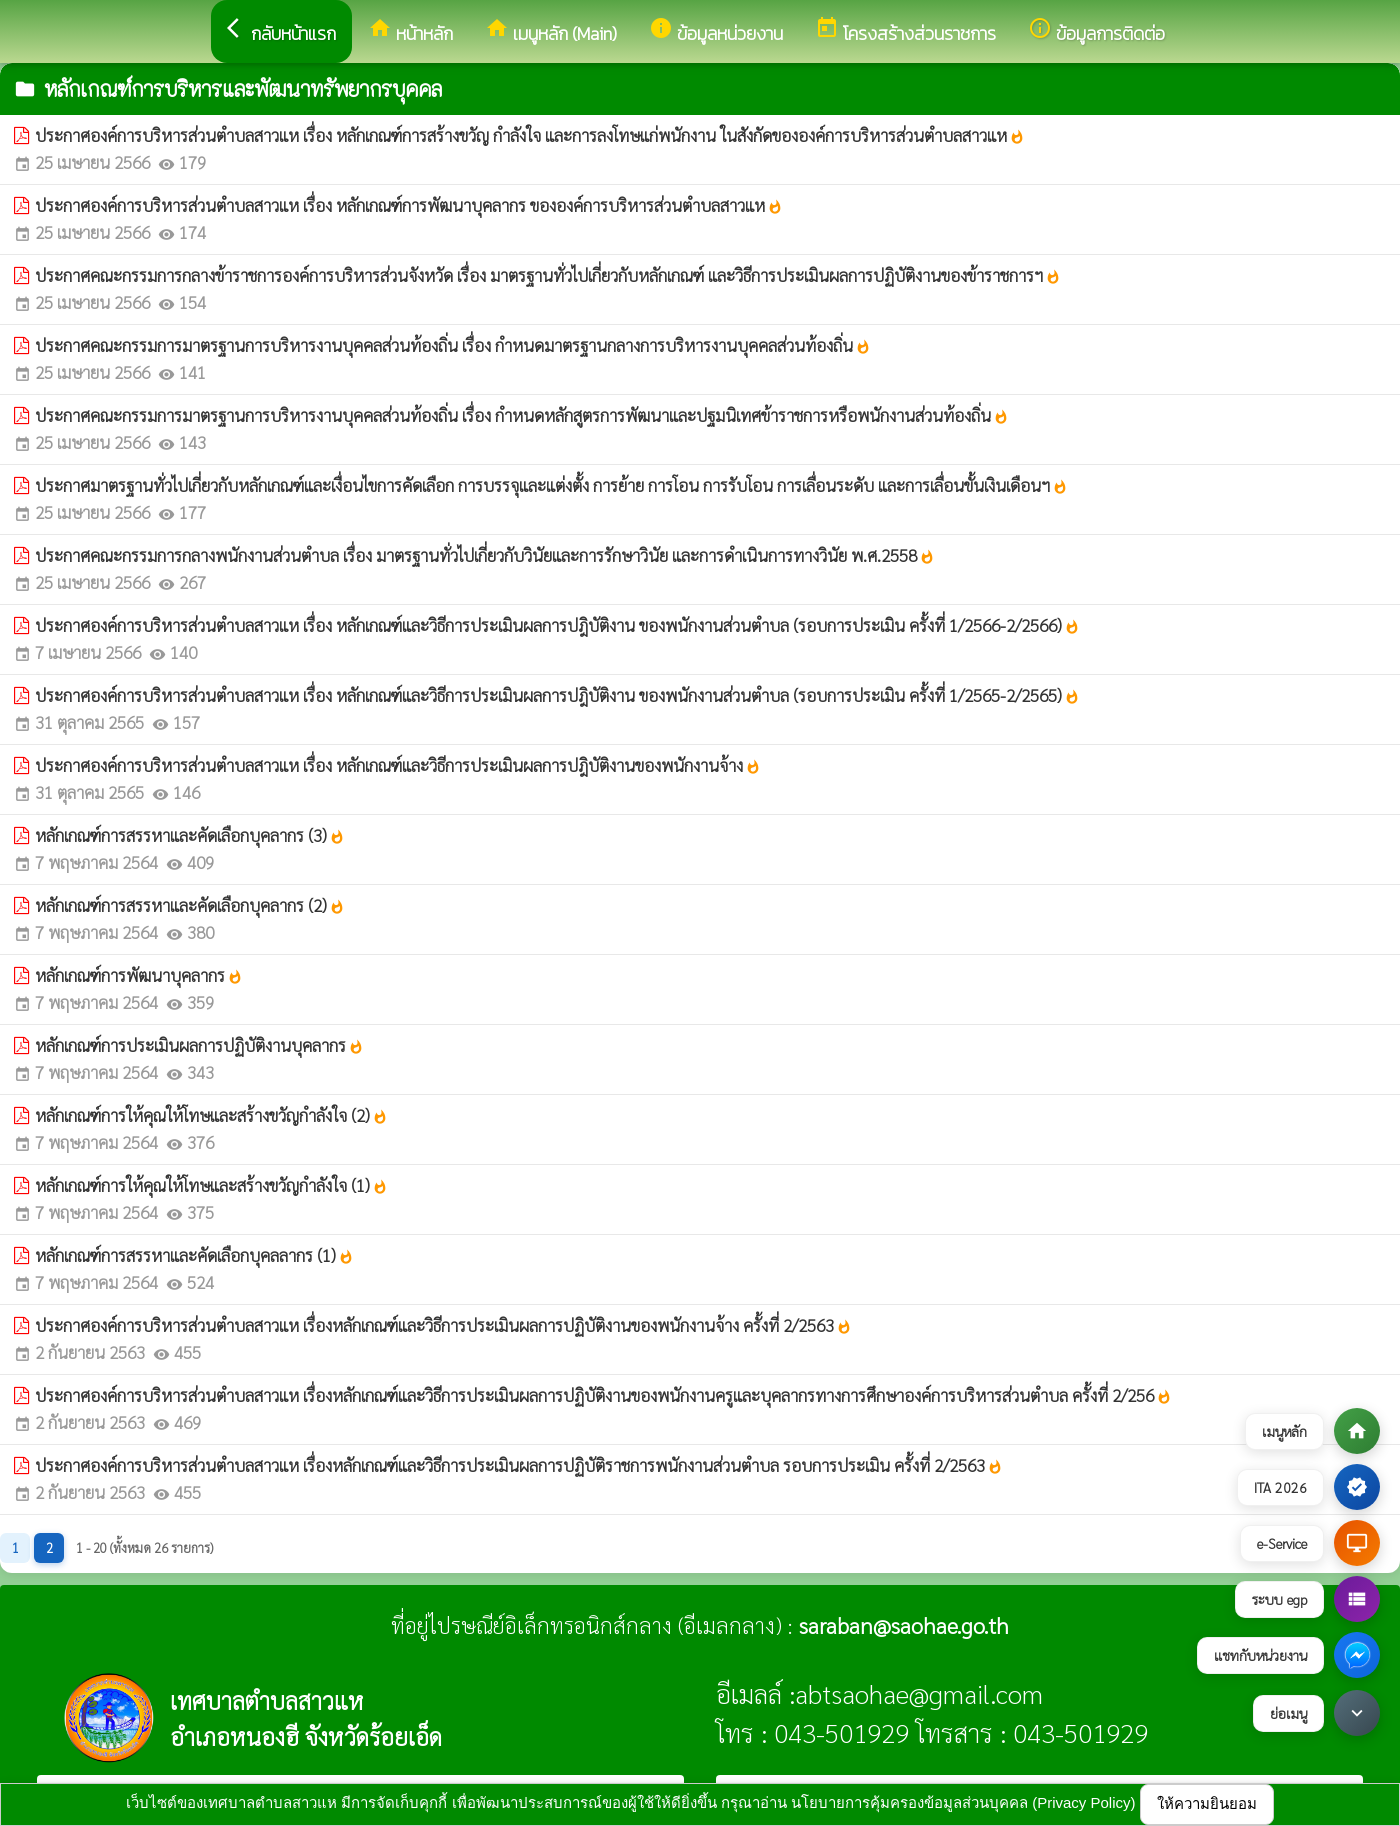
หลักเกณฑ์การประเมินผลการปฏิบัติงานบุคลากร (199, 1045)
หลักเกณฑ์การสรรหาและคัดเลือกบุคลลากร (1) (194, 1255)
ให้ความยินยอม (1207, 1803)
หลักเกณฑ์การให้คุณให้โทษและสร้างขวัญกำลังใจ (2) (211, 1115)
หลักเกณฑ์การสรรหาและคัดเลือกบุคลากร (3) (190, 835)
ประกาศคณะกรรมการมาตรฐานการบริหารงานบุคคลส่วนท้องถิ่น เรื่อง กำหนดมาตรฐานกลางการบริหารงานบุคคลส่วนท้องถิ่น (453, 345)
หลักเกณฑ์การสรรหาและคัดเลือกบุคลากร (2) (190, 905)
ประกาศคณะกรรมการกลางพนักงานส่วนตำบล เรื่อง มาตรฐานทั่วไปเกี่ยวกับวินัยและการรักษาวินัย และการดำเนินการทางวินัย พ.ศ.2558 (485, 555)
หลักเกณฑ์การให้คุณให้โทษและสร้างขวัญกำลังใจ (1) (211, 1185)
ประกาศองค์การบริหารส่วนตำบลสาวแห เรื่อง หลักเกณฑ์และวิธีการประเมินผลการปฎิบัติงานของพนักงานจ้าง (398, 765)
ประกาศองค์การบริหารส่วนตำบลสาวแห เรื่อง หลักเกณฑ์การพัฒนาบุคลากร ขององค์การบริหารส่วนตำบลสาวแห (409, 205)
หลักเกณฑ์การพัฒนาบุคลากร (139, 975)
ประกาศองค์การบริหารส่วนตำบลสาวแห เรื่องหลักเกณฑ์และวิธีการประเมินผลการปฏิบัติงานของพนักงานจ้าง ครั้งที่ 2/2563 (443, 1325)
